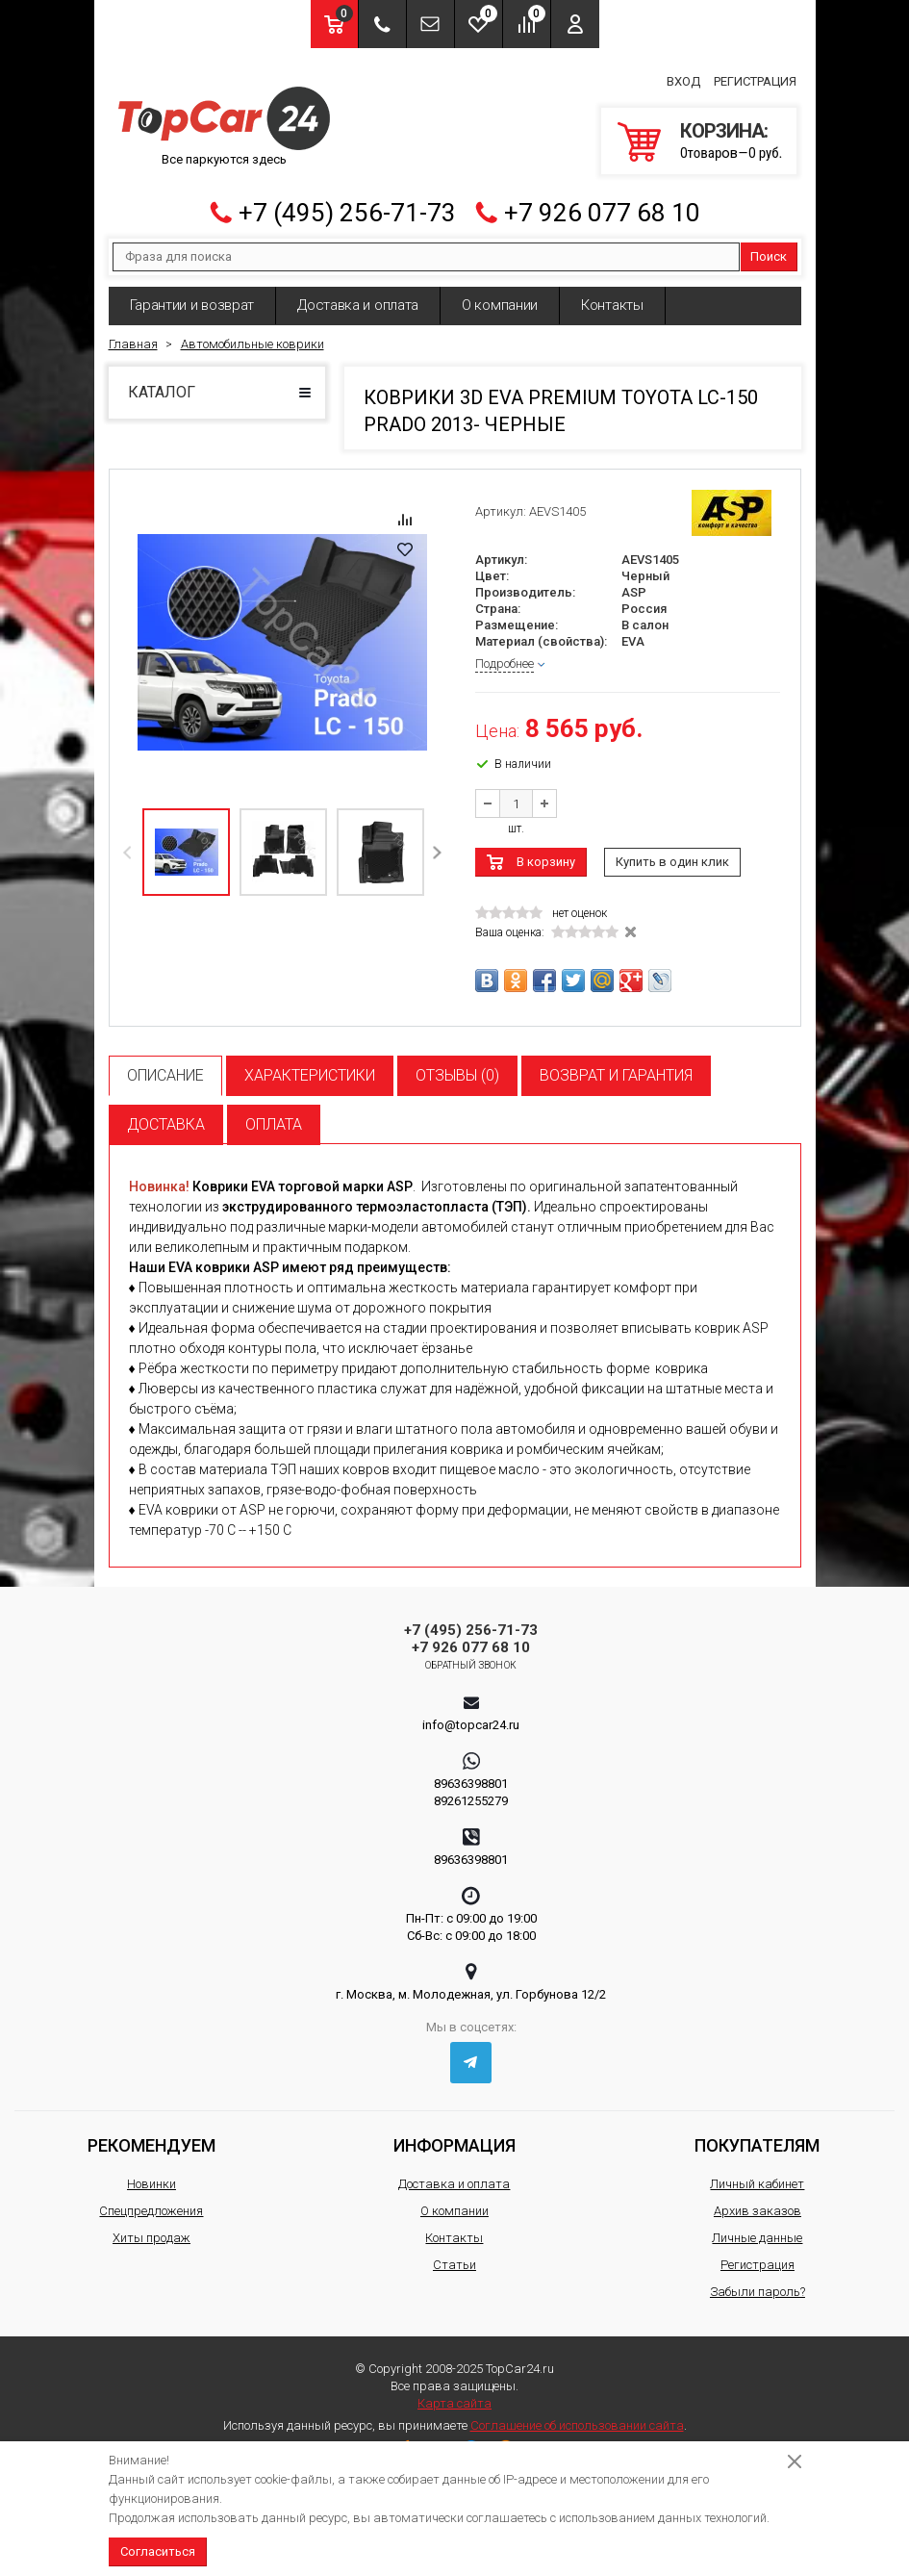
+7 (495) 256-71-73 (347, 201)
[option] (282, 631)
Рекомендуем (151, 2134)
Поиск (768, 245)
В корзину (546, 850)
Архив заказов (757, 2199)
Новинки (151, 2172)
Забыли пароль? (757, 2280)
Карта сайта (454, 2392)
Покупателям (757, 2134)
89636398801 (471, 1772)
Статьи (454, 2253)
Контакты (612, 293)
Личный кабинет (757, 2172)
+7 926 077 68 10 (602, 201)
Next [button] (436, 840)
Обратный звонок (471, 1653)
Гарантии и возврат (192, 293)
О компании (500, 293)
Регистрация (755, 75)
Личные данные (757, 2226)
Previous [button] (128, 840)
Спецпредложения (151, 2199)
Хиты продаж (151, 2226)
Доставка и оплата (357, 293)
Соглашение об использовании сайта (577, 2414)
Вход (683, 75)
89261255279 (471, 1789)
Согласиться (157, 2551)
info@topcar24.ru (470, 1713)
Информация (454, 2134)
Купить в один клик (672, 850)
